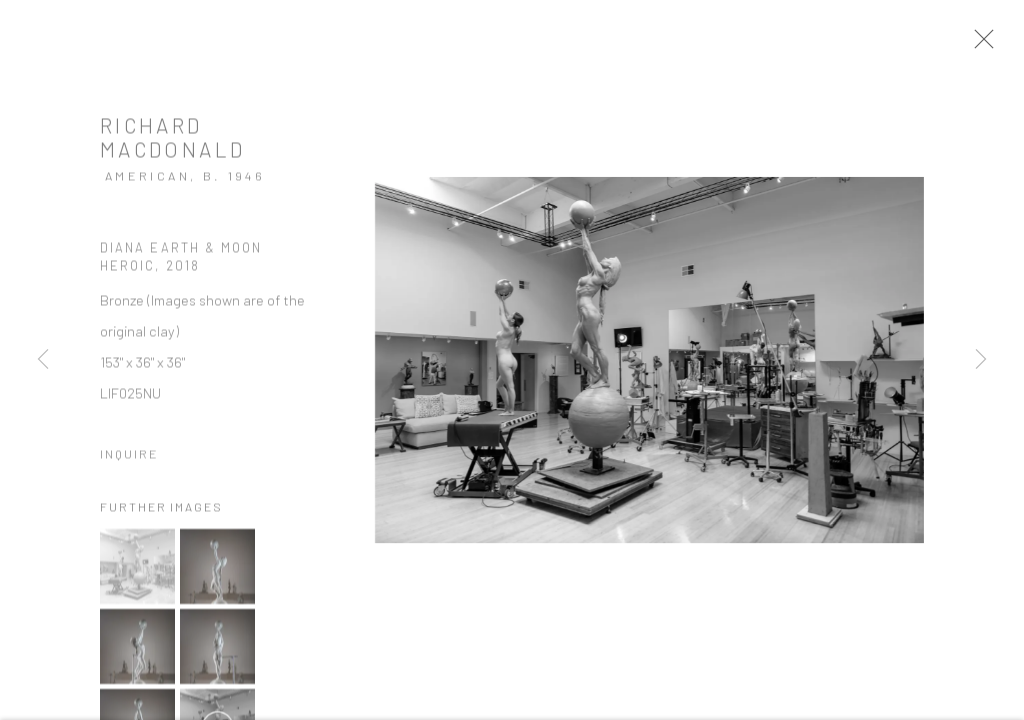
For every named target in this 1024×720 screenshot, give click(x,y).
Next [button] (981, 360)
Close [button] (996, 45)
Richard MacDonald (172, 146)
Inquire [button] (129, 463)
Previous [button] (43, 360)
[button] (137, 575)
